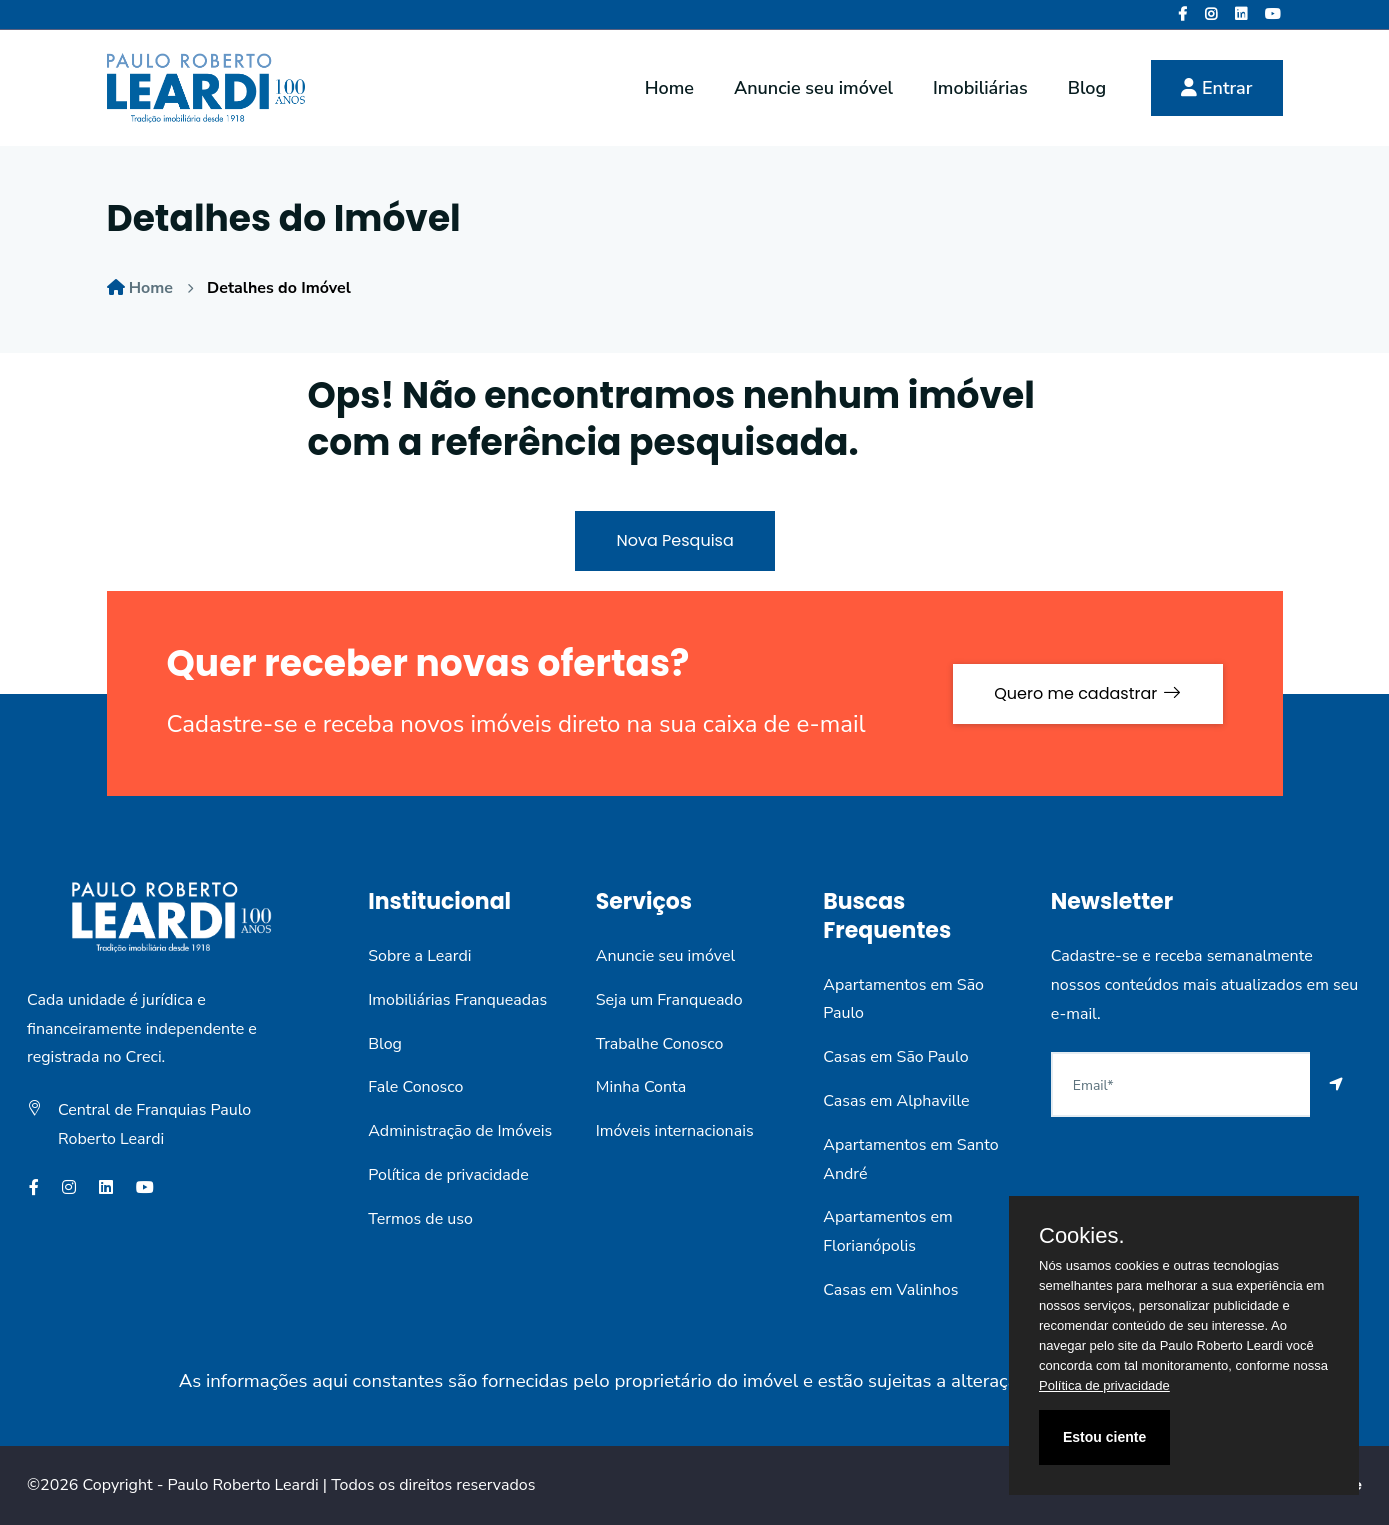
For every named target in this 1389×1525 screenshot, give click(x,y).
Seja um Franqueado (669, 1000)
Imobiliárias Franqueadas (457, 1000)
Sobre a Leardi (419, 956)
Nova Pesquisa (674, 540)
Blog (1087, 88)
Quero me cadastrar (1087, 693)
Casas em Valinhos (890, 1290)
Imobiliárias (980, 88)
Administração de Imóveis (460, 1131)
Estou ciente (1104, 1437)
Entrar (1216, 88)
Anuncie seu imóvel (813, 88)
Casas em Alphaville (896, 1101)
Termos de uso (420, 1219)
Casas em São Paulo (895, 1057)
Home (669, 88)
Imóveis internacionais (675, 1131)
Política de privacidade (448, 1175)
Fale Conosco (415, 1087)
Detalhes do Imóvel (279, 288)
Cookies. (1082, 1236)
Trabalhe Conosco (660, 1044)
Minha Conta (641, 1087)
